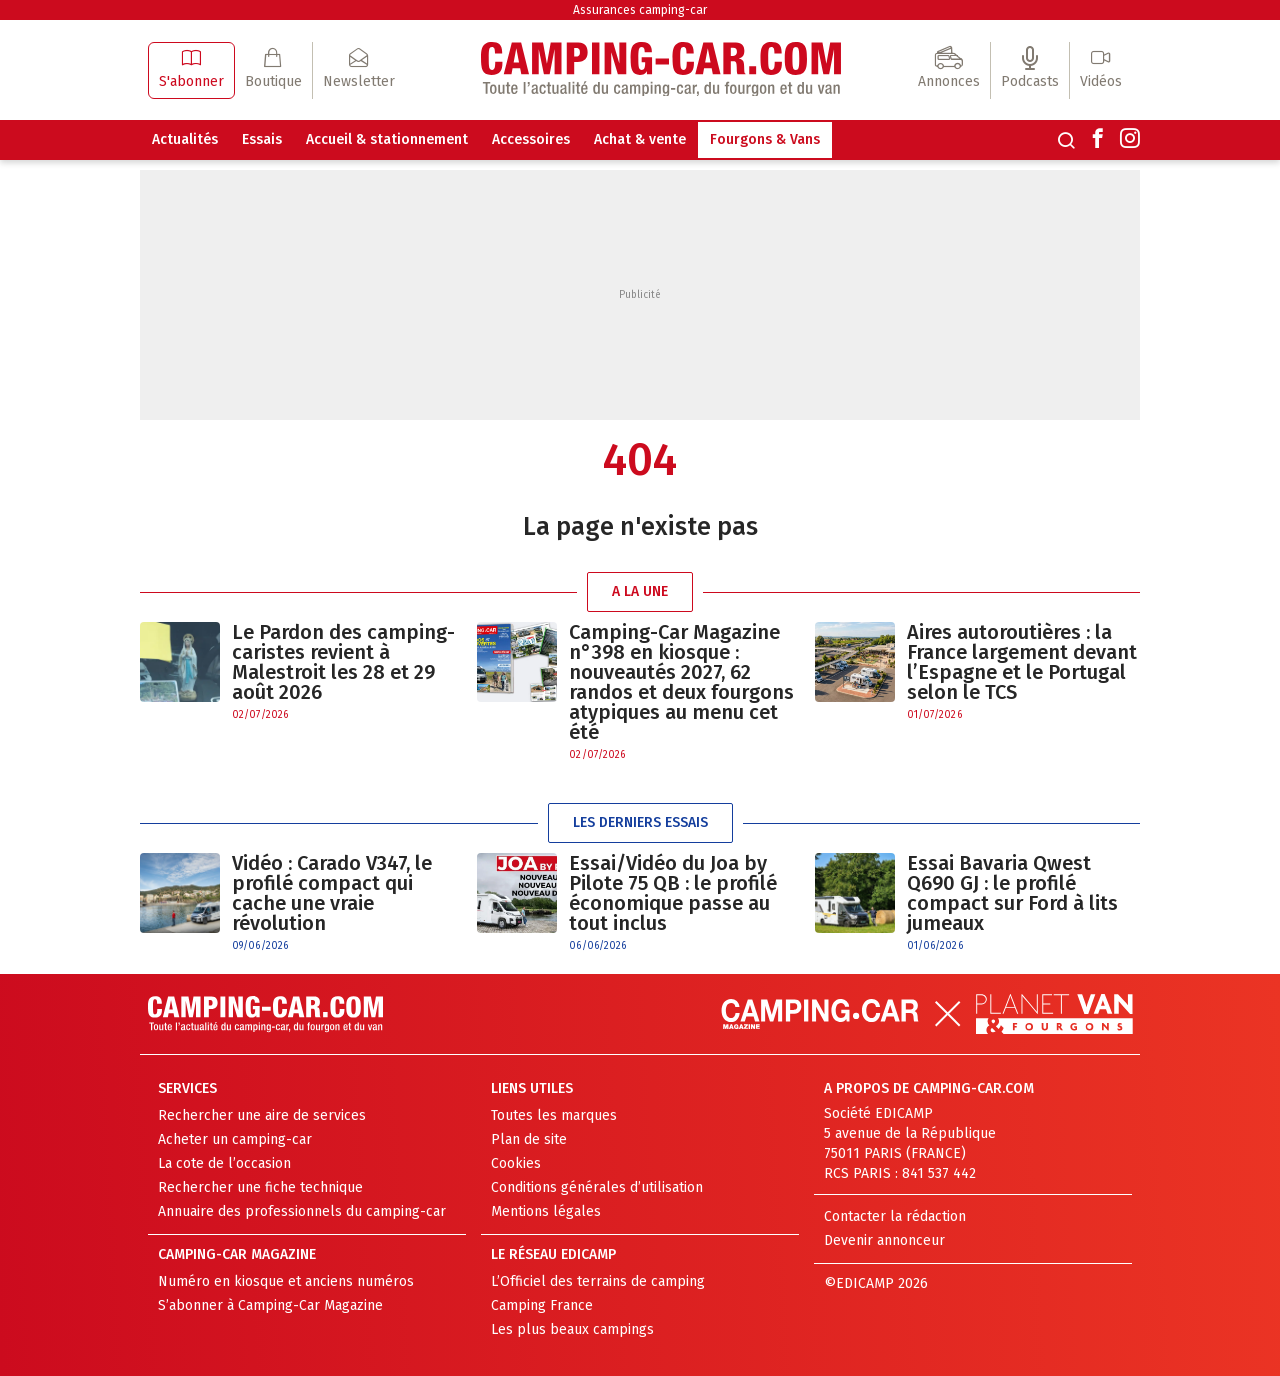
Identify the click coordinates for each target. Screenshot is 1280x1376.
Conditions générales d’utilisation (597, 1187)
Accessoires (531, 139)
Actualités (185, 139)
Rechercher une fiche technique (260, 1187)
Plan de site (529, 1139)
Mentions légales (546, 1211)
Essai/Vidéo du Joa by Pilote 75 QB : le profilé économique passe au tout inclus (673, 893)
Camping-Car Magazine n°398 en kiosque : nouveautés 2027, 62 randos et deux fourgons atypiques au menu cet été (681, 682)
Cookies (516, 1163)
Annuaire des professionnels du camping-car (302, 1211)
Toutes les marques (554, 1115)
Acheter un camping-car (235, 1139)
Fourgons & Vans (765, 139)
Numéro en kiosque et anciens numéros (286, 1281)
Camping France (542, 1305)
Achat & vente (640, 139)
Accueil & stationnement (387, 139)
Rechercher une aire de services (262, 1115)
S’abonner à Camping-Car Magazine (270, 1305)
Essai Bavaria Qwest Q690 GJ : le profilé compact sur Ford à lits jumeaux (1012, 893)
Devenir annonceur (884, 1240)
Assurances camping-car (640, 10)
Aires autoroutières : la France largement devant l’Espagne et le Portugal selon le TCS (1022, 662)
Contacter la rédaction (895, 1216)
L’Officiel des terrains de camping (598, 1281)
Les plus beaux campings (572, 1329)
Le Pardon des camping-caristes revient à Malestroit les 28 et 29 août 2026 (343, 662)
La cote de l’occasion (224, 1163)
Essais (262, 139)
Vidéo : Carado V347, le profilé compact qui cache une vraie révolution (332, 893)
